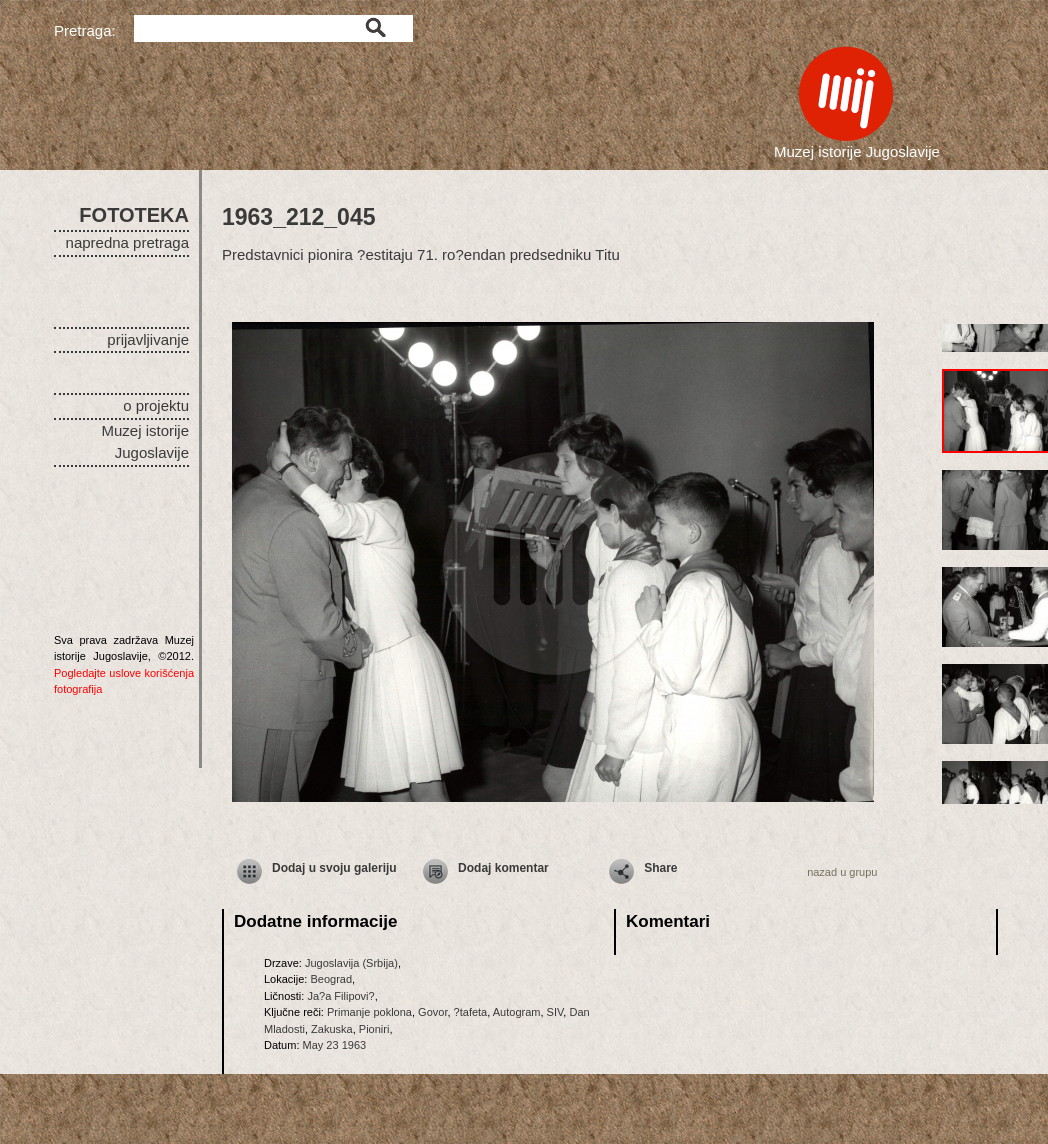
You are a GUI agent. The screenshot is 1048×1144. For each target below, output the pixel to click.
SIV (555, 1012)
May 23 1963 (335, 1045)
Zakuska (332, 1029)
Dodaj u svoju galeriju (334, 868)
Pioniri (374, 1029)
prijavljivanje (148, 339)
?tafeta (471, 1012)
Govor (432, 1012)
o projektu (156, 405)
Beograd (331, 979)
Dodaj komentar (503, 868)
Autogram (517, 1012)
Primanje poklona (369, 1012)
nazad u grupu (842, 872)
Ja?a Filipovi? (340, 996)
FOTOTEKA (134, 215)
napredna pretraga (127, 242)
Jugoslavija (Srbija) (351, 963)
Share (660, 868)
